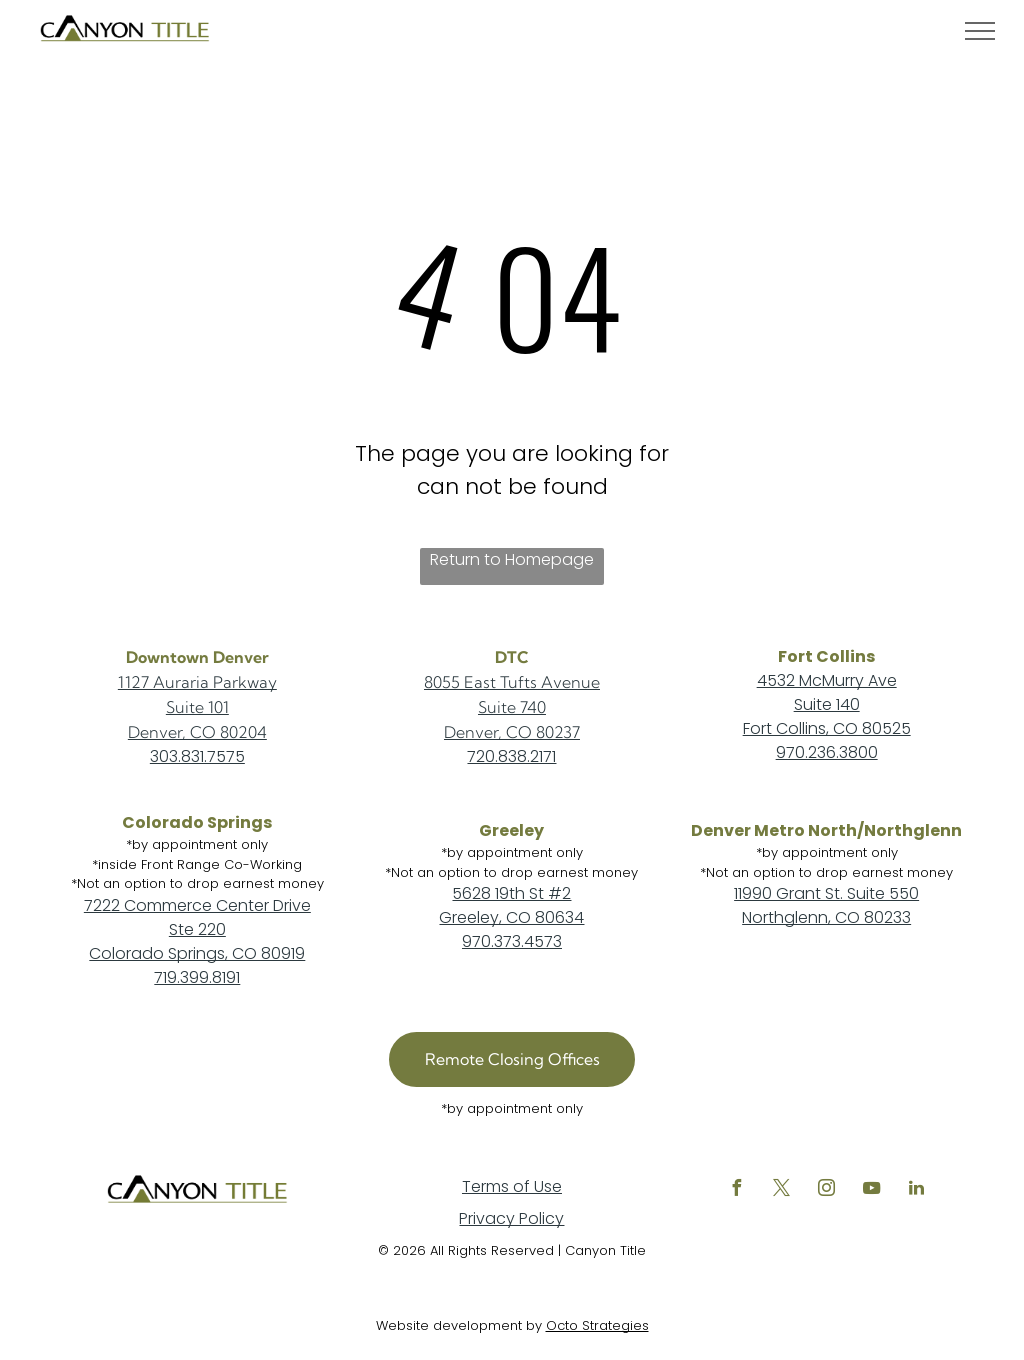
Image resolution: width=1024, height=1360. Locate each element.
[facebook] (737, 1190)
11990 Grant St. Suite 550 (826, 893)
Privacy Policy (511, 1218)
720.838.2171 (511, 756)
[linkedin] (917, 1190)
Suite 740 (512, 707)
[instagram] (827, 1190)
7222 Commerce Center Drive (197, 905)
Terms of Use (512, 1186)
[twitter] (782, 1190)
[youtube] (872, 1190)
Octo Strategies (597, 1325)
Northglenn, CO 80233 (826, 917)
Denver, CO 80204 (197, 732)
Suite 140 (827, 704)
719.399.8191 (197, 977)
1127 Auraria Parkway (197, 682)
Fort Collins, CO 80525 (827, 728)
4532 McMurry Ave (827, 680)
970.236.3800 (827, 752)
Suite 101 (197, 707)
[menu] (980, 31)
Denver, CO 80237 (512, 732)
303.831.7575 (197, 756)
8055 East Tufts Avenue (512, 682)
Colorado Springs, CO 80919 (197, 953)
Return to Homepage (512, 559)
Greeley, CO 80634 (511, 917)
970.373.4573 (512, 941)
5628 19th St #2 (511, 893)
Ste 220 (197, 929)
